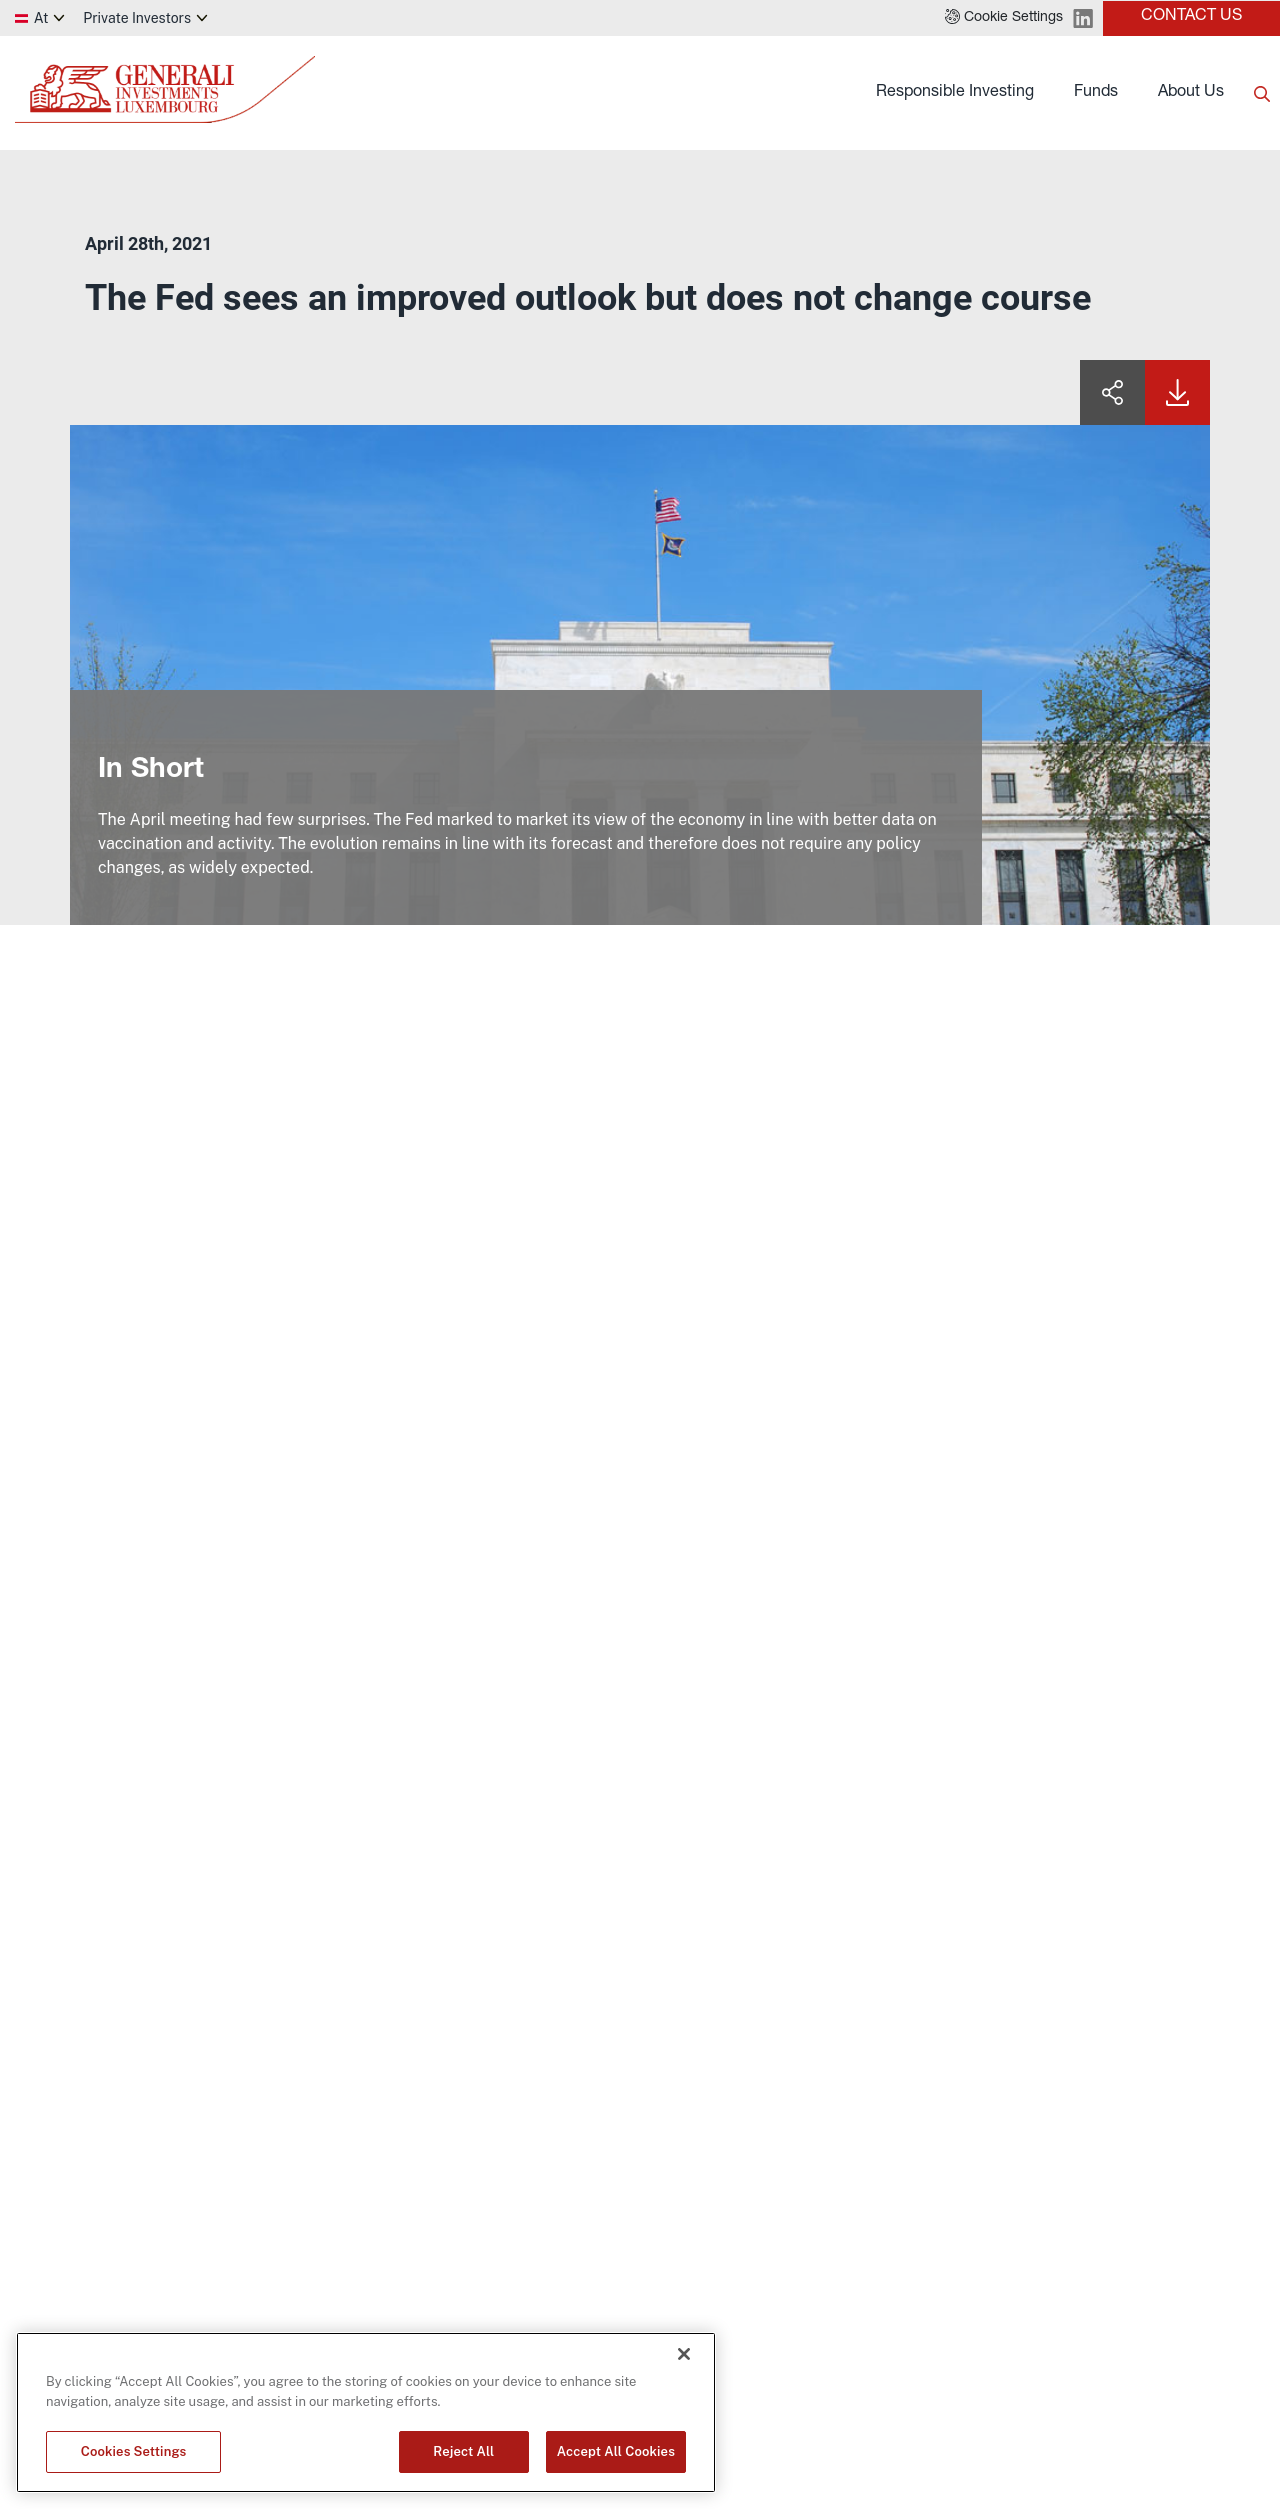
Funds (1096, 93)
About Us (1191, 93)
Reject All (463, 2451)
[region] (366, 2412)
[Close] (684, 2354)
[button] (1004, 18)
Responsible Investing (955, 93)
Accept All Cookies (616, 2451)
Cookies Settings (134, 2451)
